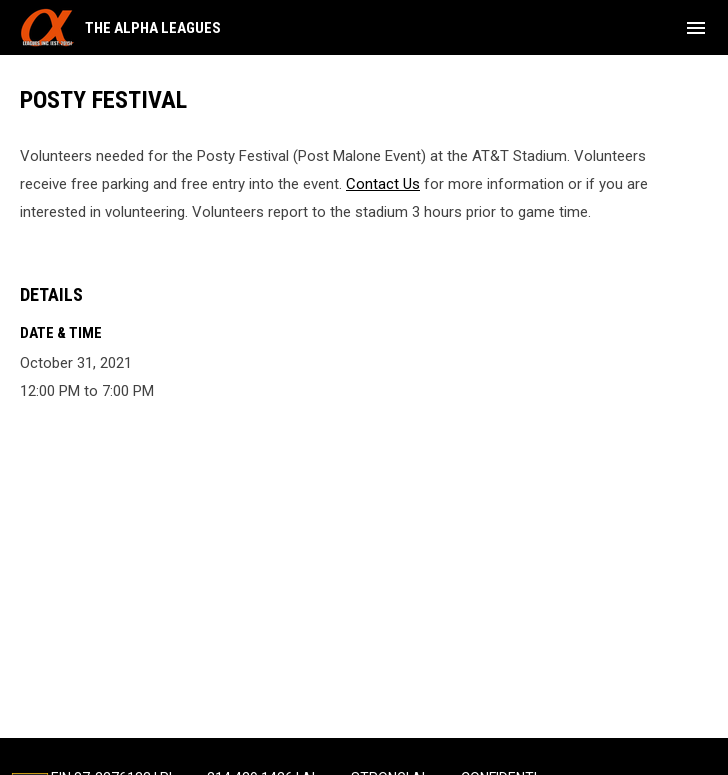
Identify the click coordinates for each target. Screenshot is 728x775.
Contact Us (383, 184)
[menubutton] (696, 28)
